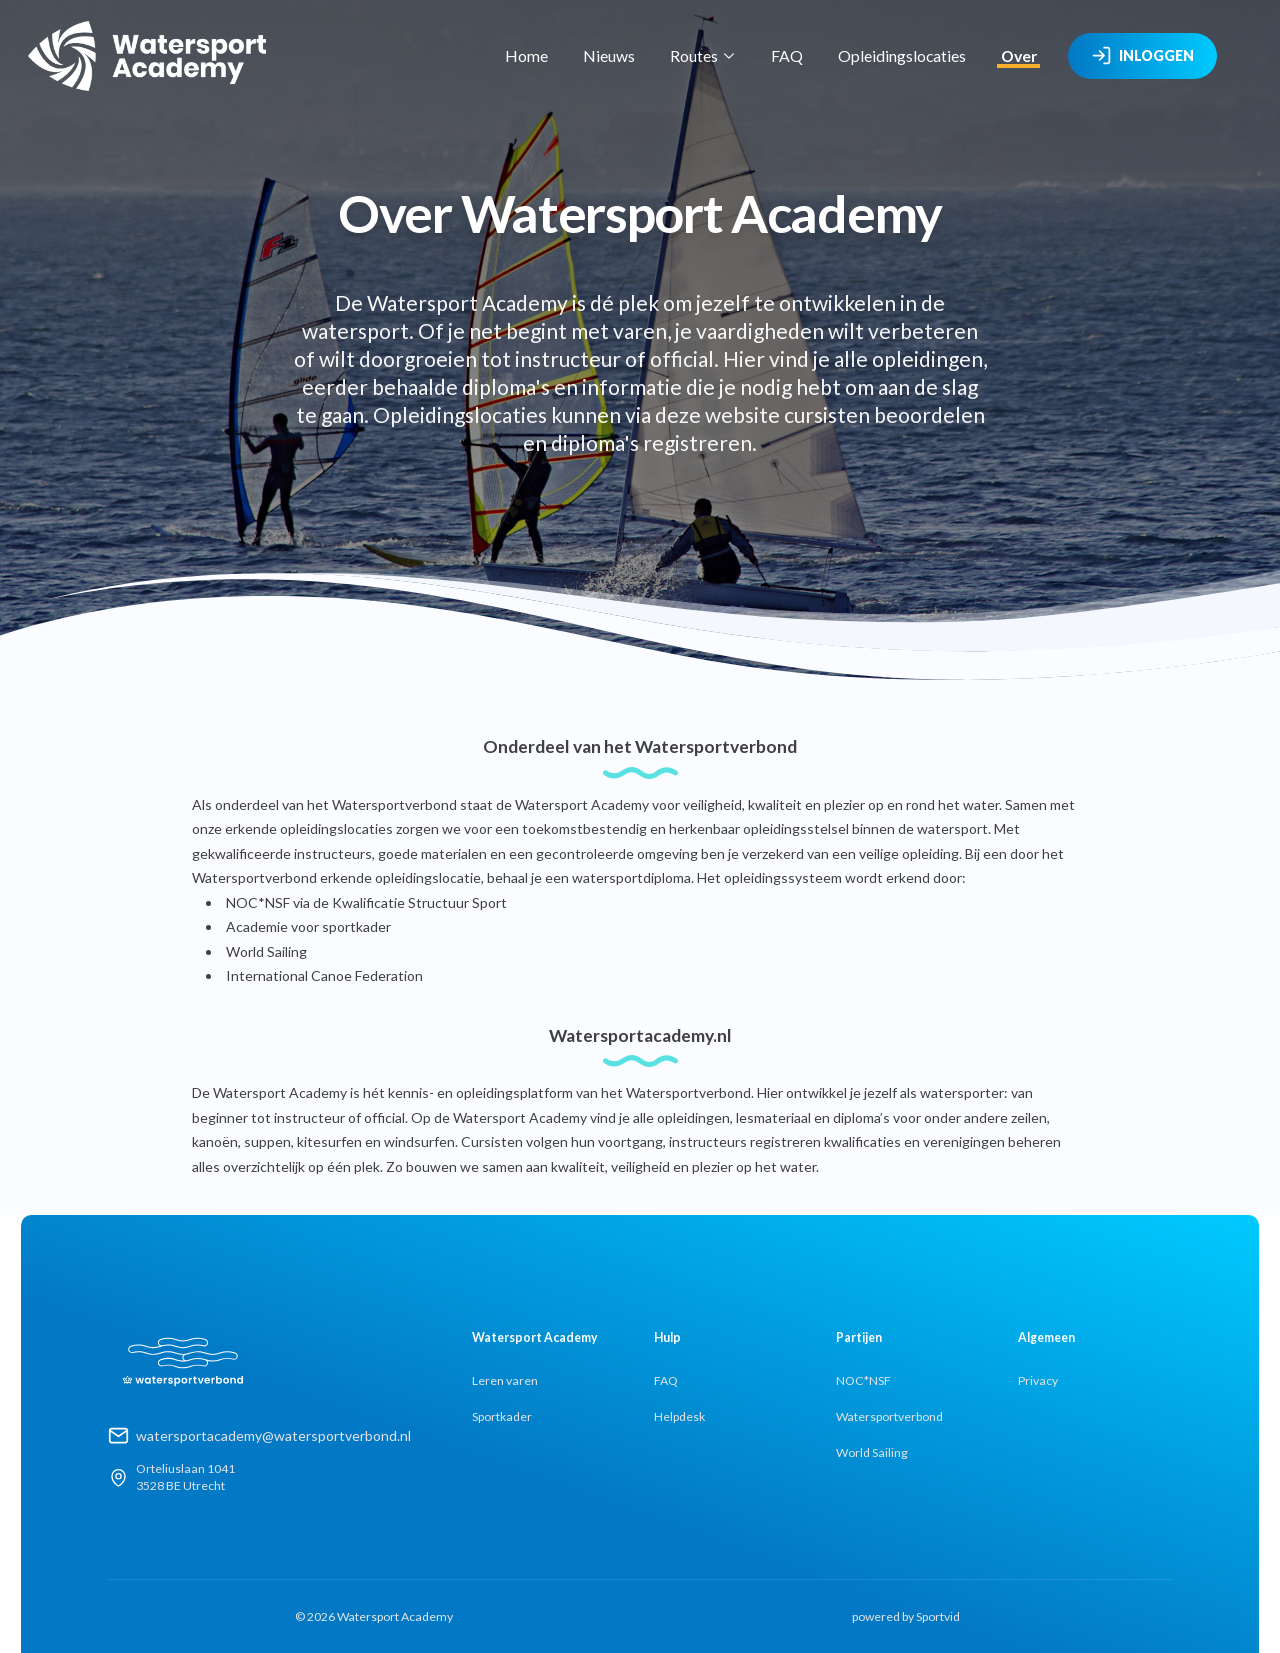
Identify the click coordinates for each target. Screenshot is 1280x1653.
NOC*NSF (863, 1380)
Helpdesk (679, 1416)
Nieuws (609, 55)
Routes (703, 55)
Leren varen (505, 1380)
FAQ (787, 55)
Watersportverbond (889, 1416)
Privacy (1038, 1380)
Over (1019, 55)
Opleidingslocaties (902, 55)
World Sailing (872, 1452)
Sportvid (938, 1616)
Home (526, 55)
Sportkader (502, 1416)
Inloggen (1142, 56)
